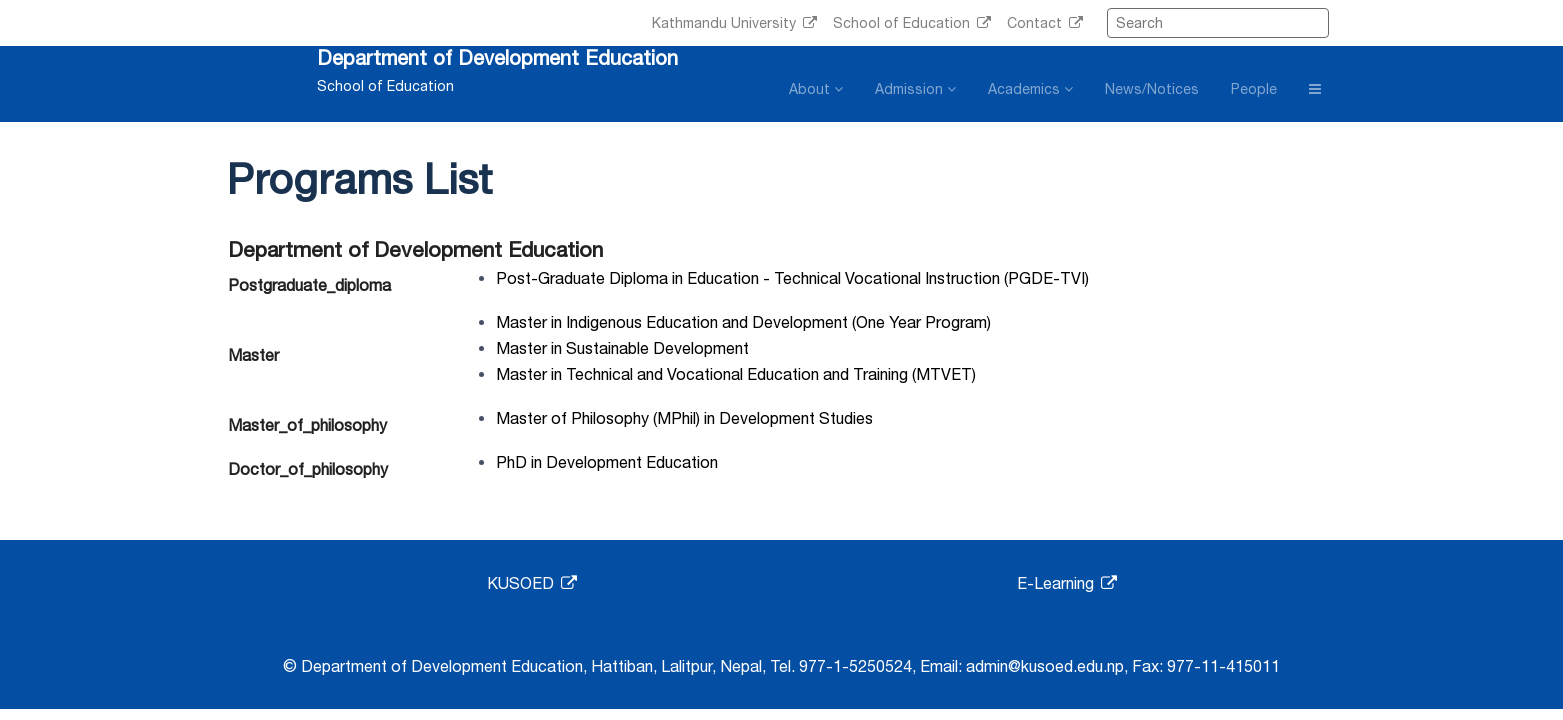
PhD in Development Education (607, 462)
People (1254, 89)
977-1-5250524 (855, 666)
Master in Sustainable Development (622, 348)
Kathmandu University (734, 23)
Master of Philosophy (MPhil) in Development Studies (684, 418)
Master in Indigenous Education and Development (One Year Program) (743, 322)
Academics (1030, 89)
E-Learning (1067, 583)
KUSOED (532, 583)
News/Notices (1152, 89)
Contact (1045, 23)
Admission (915, 89)
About (816, 89)
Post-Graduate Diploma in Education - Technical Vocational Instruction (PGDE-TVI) (792, 278)
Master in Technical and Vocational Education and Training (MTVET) (736, 374)
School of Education (912, 23)
